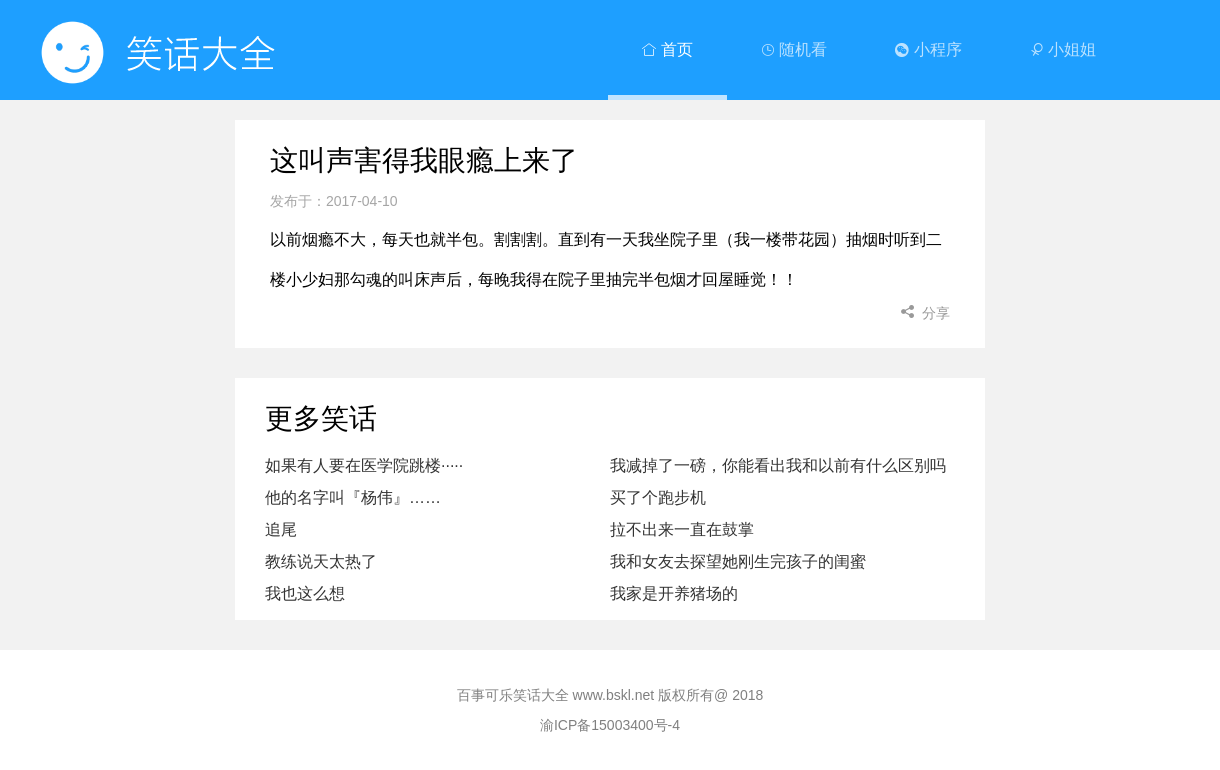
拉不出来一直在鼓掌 (682, 529)
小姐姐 (1063, 49)
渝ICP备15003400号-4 (610, 725)
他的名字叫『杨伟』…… (353, 497)
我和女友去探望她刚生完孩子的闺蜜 (738, 561)
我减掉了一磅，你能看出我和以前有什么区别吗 (778, 465)
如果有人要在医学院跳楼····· (364, 465)
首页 (667, 49)
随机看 (794, 49)
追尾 (281, 529)
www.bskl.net (614, 695)
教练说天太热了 (321, 561)
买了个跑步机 (658, 497)
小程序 (928, 49)
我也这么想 (305, 593)
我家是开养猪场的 (674, 593)
